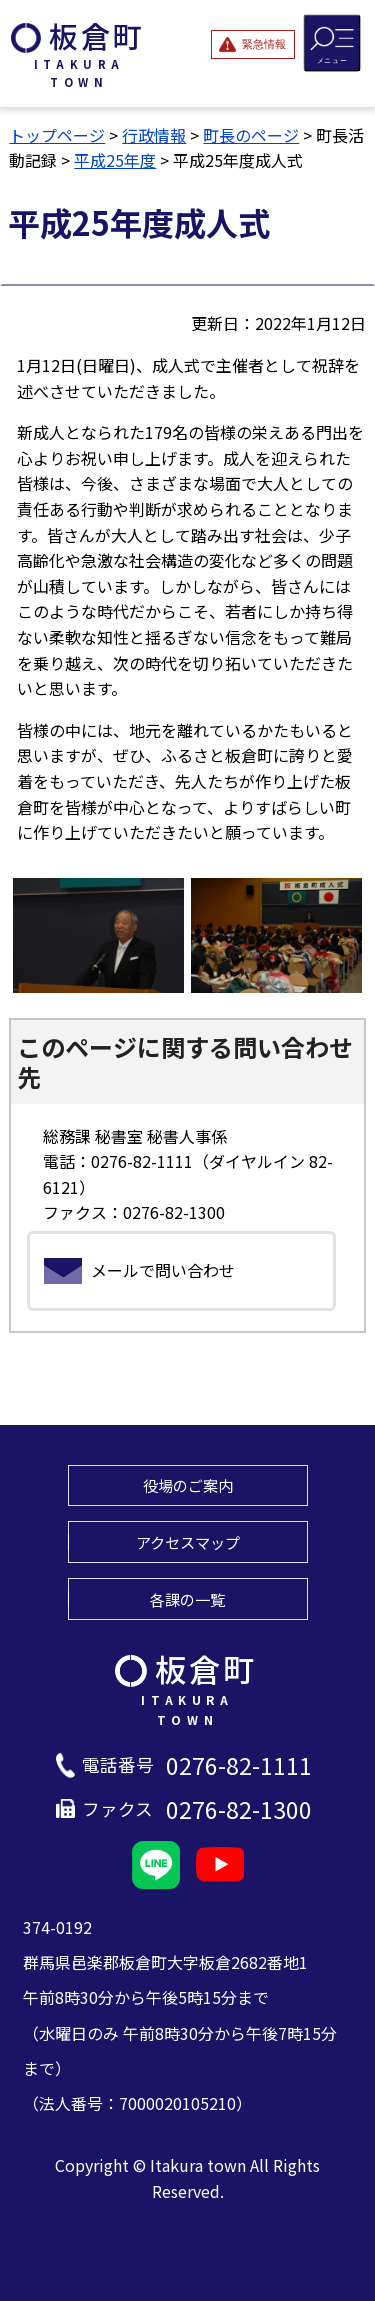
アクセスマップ (188, 1542)
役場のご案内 (188, 1485)
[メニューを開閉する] (332, 42)
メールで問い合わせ (163, 1270)
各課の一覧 (187, 1599)
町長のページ (251, 135)
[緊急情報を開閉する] (253, 44)
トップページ (57, 135)
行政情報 (154, 135)
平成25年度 (115, 160)
